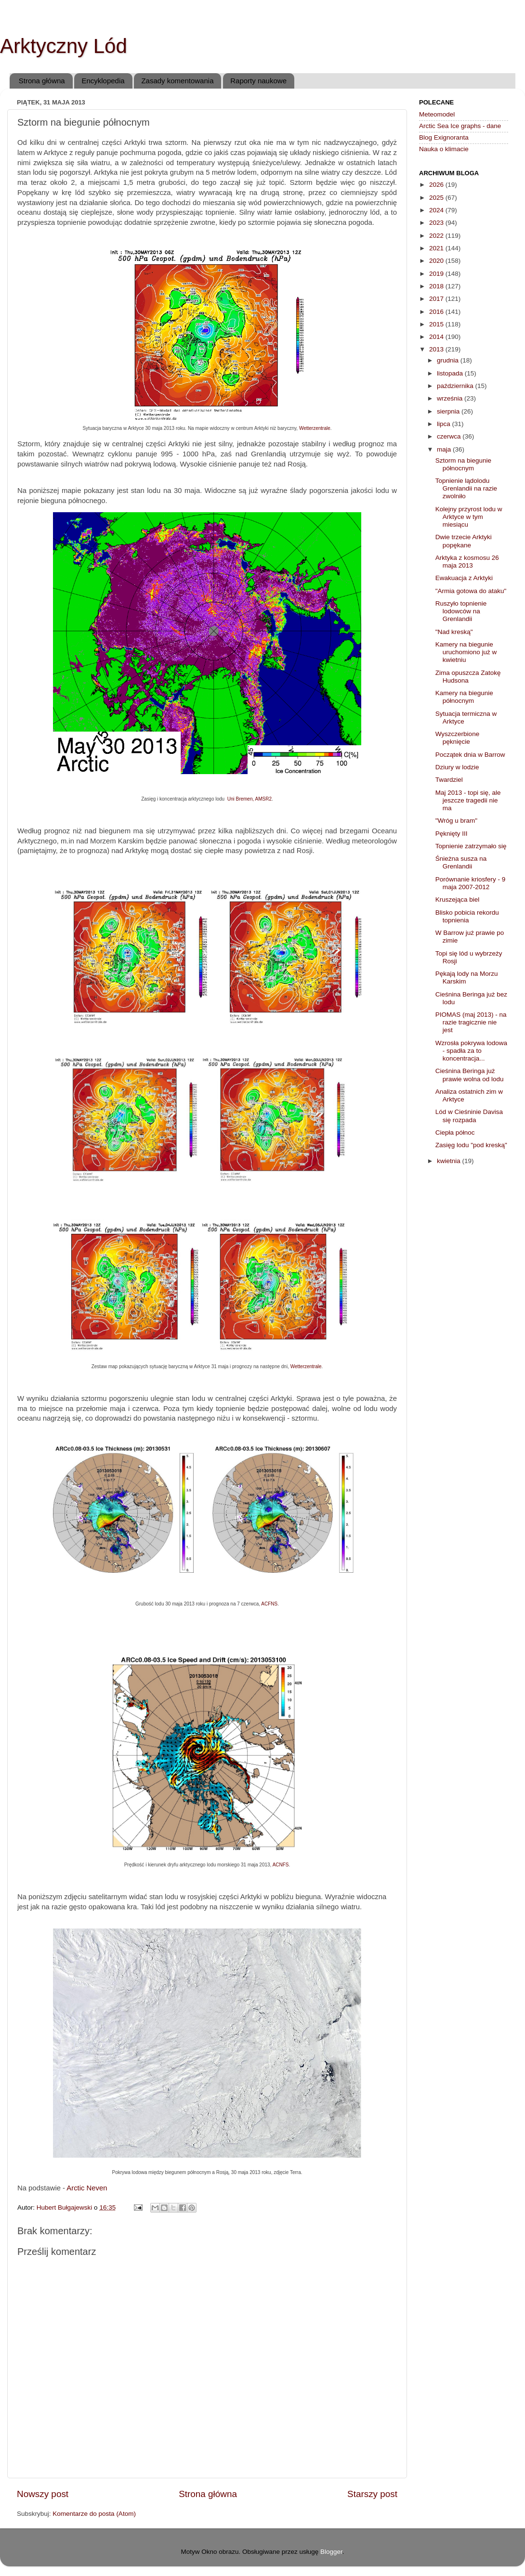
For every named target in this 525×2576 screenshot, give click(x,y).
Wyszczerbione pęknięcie (457, 737)
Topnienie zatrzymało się (471, 846)
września (450, 398)
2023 (437, 222)
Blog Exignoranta (444, 137)
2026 (437, 184)
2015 (437, 324)
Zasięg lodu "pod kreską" (471, 1145)
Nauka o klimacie (444, 149)
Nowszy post (42, 2494)
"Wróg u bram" (456, 820)
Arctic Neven (86, 2188)
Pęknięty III (451, 833)
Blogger (331, 2551)
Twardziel (449, 779)
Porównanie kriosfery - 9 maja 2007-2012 (470, 883)
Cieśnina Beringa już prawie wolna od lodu (469, 1074)
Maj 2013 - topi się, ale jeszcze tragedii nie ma (468, 800)
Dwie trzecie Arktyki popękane (463, 540)
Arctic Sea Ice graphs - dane (460, 125)
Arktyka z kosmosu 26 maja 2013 (467, 561)
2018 (437, 286)
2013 (437, 349)
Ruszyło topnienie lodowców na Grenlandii (461, 611)
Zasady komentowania (177, 81)
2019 (437, 273)
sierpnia (449, 411)
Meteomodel (437, 114)
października (456, 385)
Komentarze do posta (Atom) (94, 2513)
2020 (437, 260)
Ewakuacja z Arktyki (464, 578)
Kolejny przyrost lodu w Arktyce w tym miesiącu (468, 516)
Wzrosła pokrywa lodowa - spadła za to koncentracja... (471, 1050)
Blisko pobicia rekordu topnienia (467, 916)
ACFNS (269, 1603)
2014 (437, 336)
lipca (444, 423)
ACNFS (281, 1864)
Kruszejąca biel (457, 899)
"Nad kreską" (454, 631)
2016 (437, 311)
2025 (437, 197)
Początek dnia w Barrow (470, 754)
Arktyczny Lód (63, 46)
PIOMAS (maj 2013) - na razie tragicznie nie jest (471, 1022)
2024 (437, 210)
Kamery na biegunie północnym (464, 696)
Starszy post (372, 2494)
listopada (451, 373)
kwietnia (449, 1161)
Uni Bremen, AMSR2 (249, 799)
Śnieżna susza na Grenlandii (461, 862)
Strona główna (42, 81)
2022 (437, 235)
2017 (437, 298)
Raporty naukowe (258, 81)
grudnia (448, 360)
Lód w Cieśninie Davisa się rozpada (469, 1115)
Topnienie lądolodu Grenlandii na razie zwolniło (466, 488)
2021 (437, 248)
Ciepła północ (455, 1132)
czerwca (449, 436)
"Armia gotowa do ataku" (471, 591)
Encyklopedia (102, 81)
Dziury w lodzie (457, 767)
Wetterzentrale (314, 428)
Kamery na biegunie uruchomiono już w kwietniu (466, 652)
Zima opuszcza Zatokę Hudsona (468, 676)
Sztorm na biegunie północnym (463, 464)
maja (445, 449)
